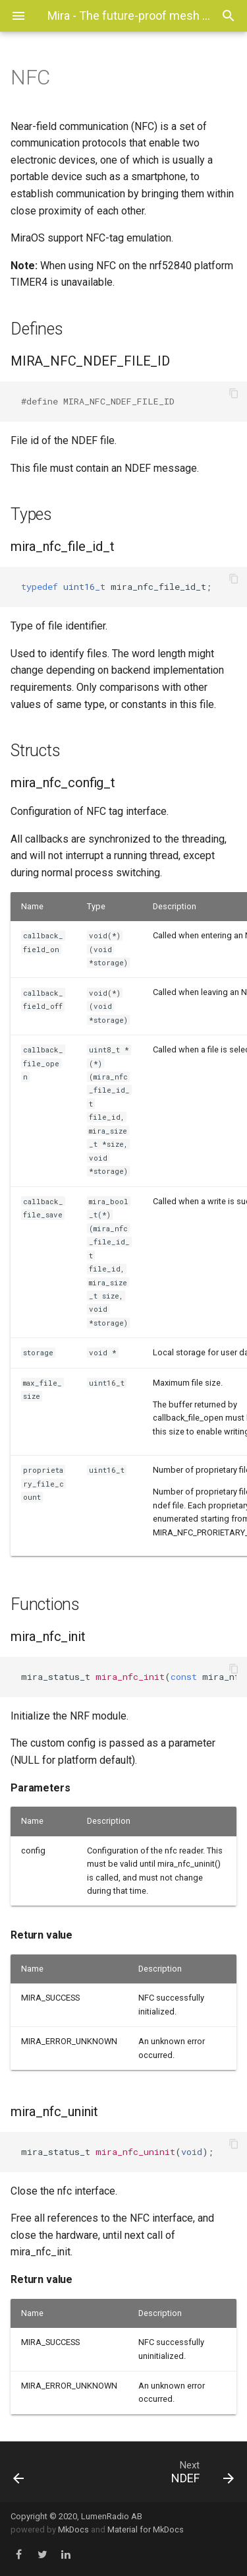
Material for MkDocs (145, 2529)
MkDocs (73, 2529)
